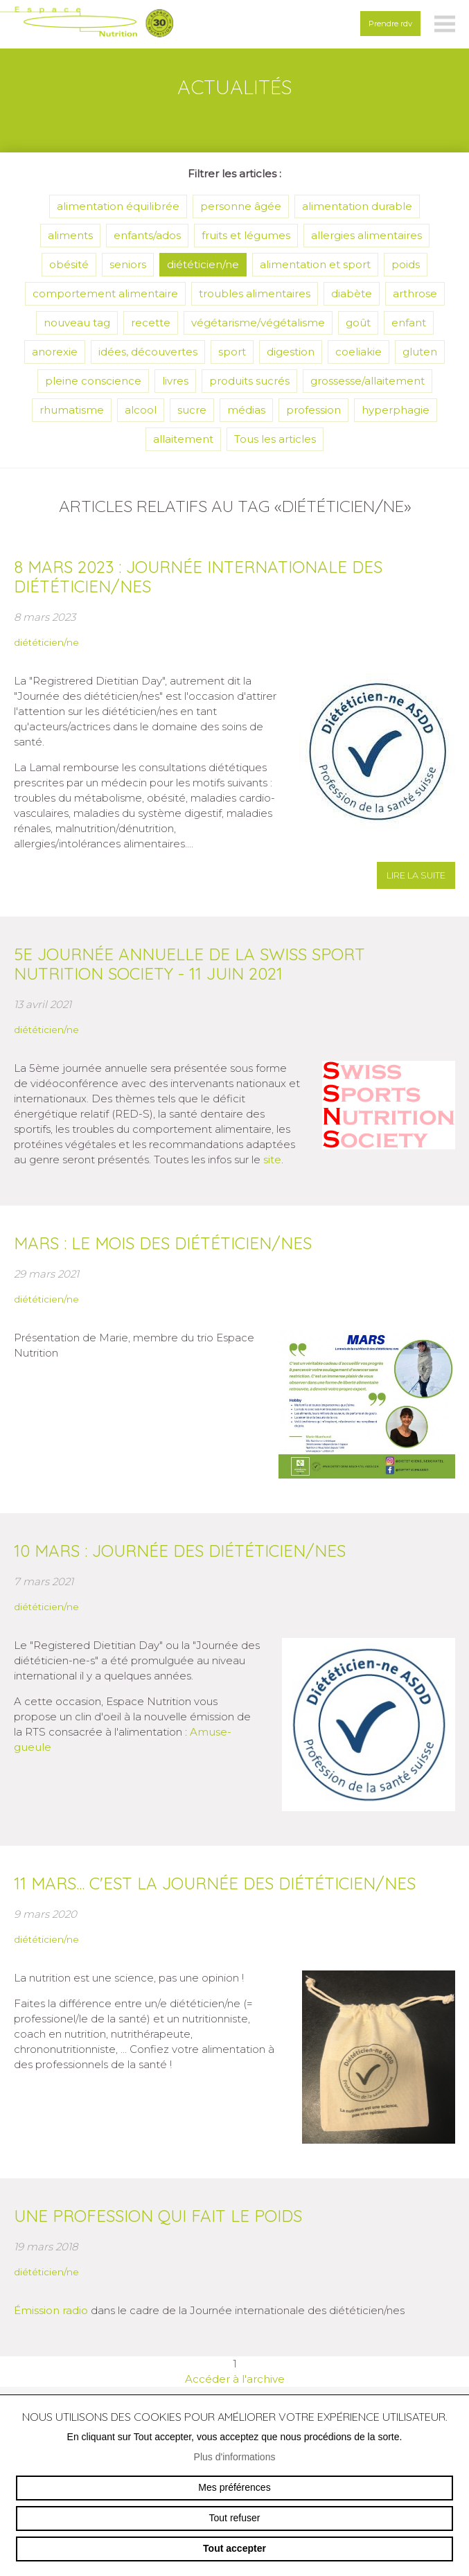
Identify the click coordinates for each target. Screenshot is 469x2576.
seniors (127, 264)
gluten (419, 351)
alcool (141, 409)
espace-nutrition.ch (86, 24)
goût (358, 322)
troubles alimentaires (254, 293)
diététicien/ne (203, 264)
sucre (191, 409)
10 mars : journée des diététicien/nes (180, 1550)
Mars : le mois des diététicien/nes (163, 1243)
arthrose (415, 293)
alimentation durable (357, 206)
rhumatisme (71, 409)
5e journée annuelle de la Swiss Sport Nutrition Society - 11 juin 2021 (189, 964)
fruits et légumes (246, 235)
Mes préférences (234, 2487)
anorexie (55, 351)
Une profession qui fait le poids (158, 2215)
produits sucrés (249, 380)
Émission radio (51, 2310)
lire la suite (416, 875)
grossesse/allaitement (367, 380)
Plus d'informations (235, 2456)
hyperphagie (396, 409)
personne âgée (240, 206)
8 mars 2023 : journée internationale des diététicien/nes (198, 576)
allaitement (183, 438)
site (272, 1159)
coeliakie (358, 351)
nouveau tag (77, 322)
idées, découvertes (147, 351)
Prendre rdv (390, 23)
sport (232, 351)
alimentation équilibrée (118, 206)
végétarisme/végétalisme (258, 322)
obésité (69, 264)
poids (405, 264)
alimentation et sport (315, 264)
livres (175, 380)
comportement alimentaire (105, 293)
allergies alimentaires (366, 235)
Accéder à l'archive (235, 2378)
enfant (408, 322)
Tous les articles (275, 438)
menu (445, 24)
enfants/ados (147, 235)
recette (150, 322)
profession (313, 409)
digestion (291, 351)
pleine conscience (93, 380)
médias (246, 409)
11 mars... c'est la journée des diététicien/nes (215, 1883)
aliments (70, 235)
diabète (351, 293)
